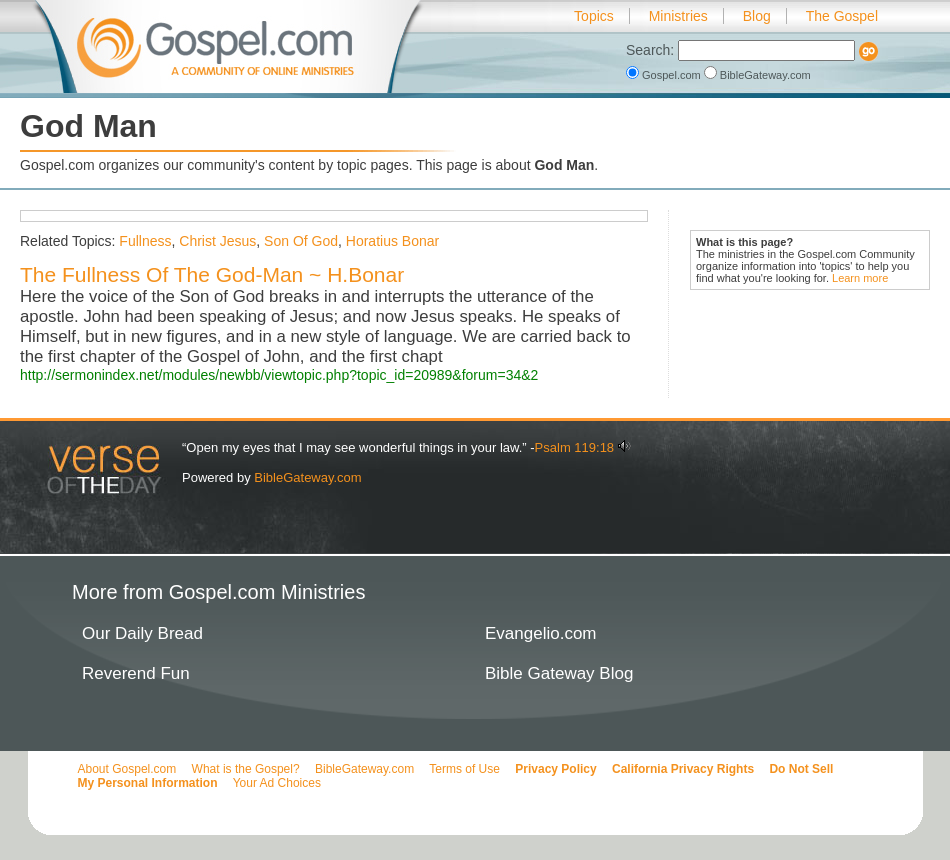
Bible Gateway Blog (559, 673)
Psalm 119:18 (575, 447)
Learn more (860, 278)
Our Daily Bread (142, 633)
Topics (594, 16)
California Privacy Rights (683, 769)
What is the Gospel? (246, 769)
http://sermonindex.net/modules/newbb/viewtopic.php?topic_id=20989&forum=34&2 (279, 375)
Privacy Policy (555, 769)
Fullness (145, 241)
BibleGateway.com (757, 75)
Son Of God (301, 241)
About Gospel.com (127, 769)
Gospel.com (665, 75)
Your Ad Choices (277, 783)
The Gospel (842, 16)
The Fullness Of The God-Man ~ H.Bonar (212, 274)
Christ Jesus (217, 241)
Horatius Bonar (392, 241)
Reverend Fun (136, 673)
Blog (757, 16)
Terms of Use (464, 769)
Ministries (678, 16)
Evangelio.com (541, 633)
